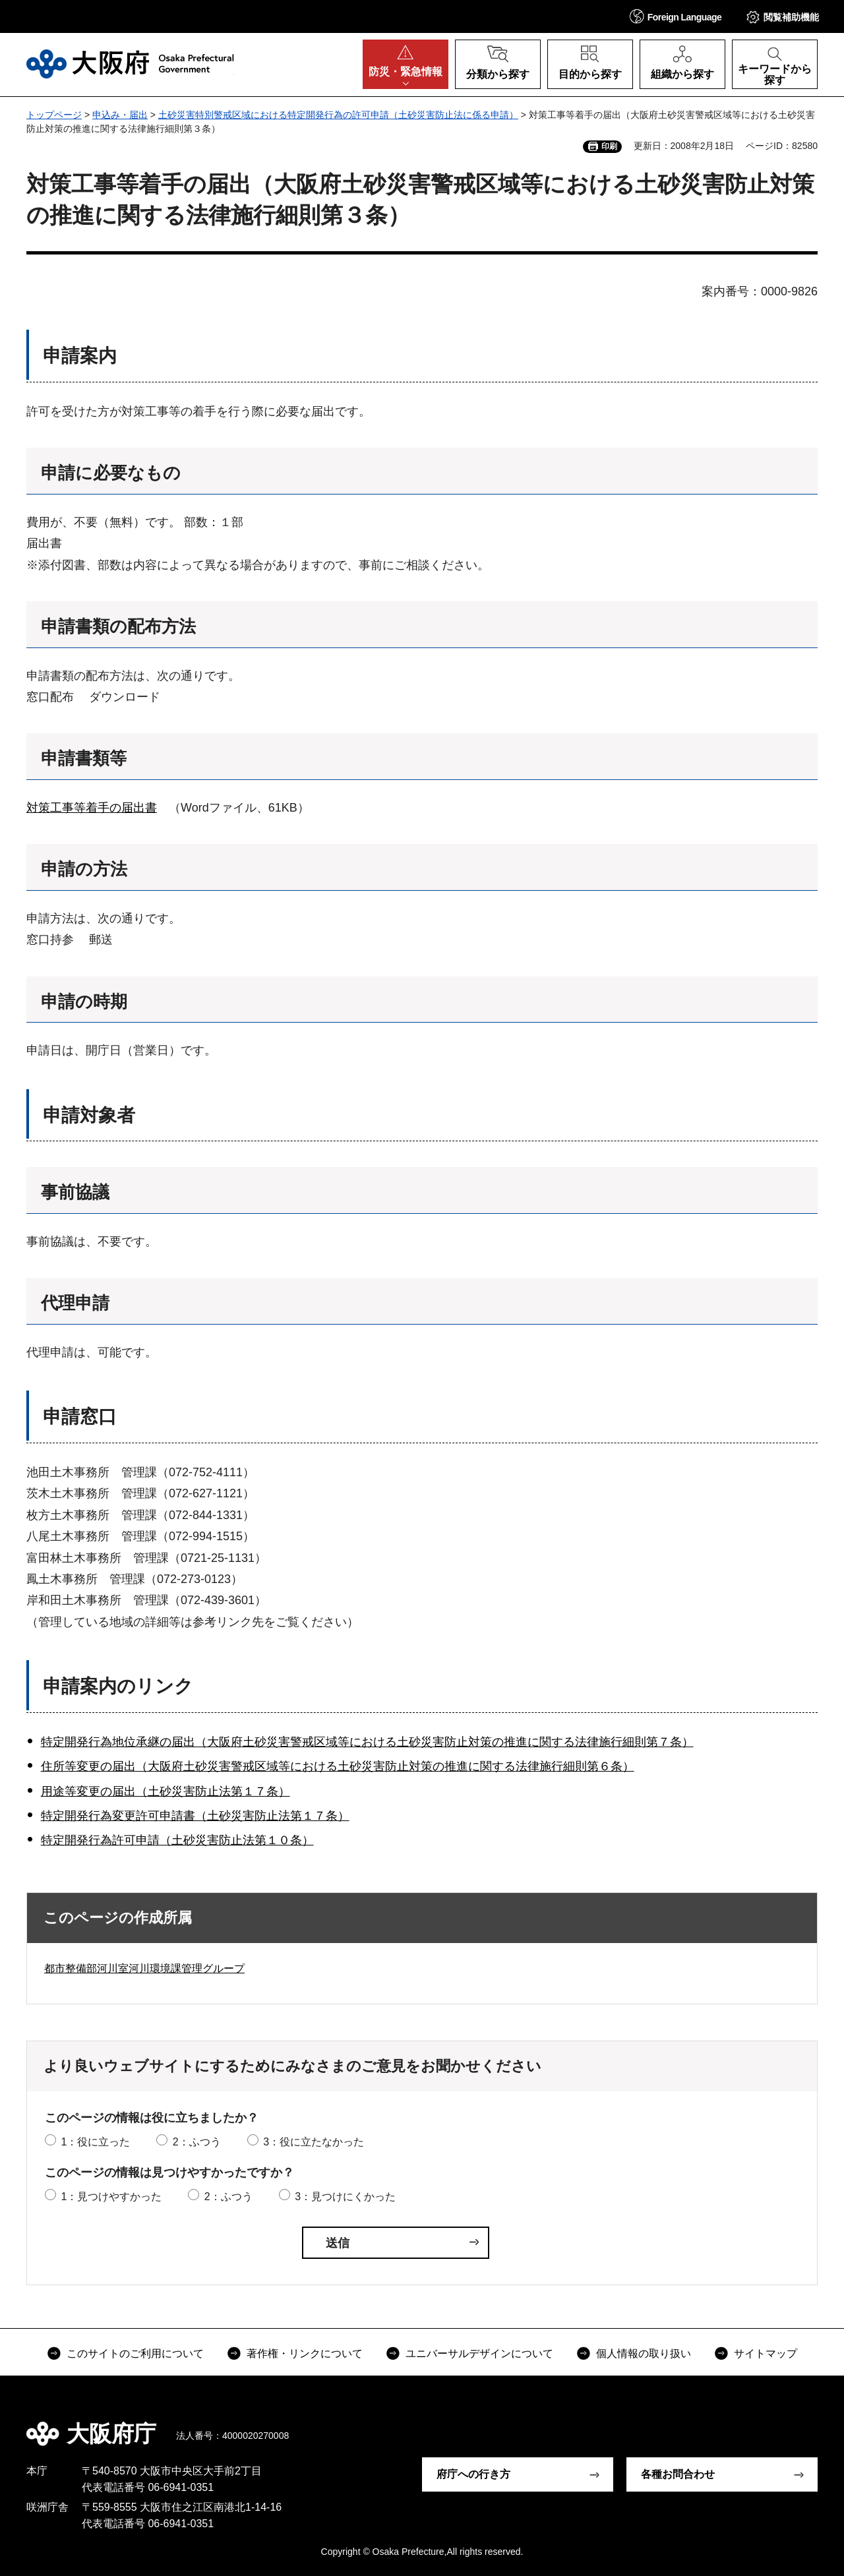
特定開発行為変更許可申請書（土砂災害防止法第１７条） (195, 1815)
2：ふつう (197, 2141)
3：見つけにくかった (345, 2196)
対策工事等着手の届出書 (91, 807)
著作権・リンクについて (305, 2353)
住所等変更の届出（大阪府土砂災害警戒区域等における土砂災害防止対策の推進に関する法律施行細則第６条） (337, 1766)
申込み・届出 (120, 114)
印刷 (609, 146)
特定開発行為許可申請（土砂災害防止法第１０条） (177, 1840)
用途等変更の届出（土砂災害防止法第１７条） (165, 1791)
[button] (675, 16)
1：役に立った (95, 2141)
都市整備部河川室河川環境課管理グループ (144, 1968)
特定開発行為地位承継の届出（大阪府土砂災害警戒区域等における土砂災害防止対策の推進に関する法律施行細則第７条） (367, 1742)
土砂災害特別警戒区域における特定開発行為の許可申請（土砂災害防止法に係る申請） (338, 114)
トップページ (54, 114)
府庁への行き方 (473, 2474)
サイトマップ (765, 2353)
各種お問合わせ (678, 2474)
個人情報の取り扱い (643, 2353)
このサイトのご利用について (135, 2353)
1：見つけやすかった (111, 2196)
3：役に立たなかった (313, 2141)
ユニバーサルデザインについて (479, 2353)
